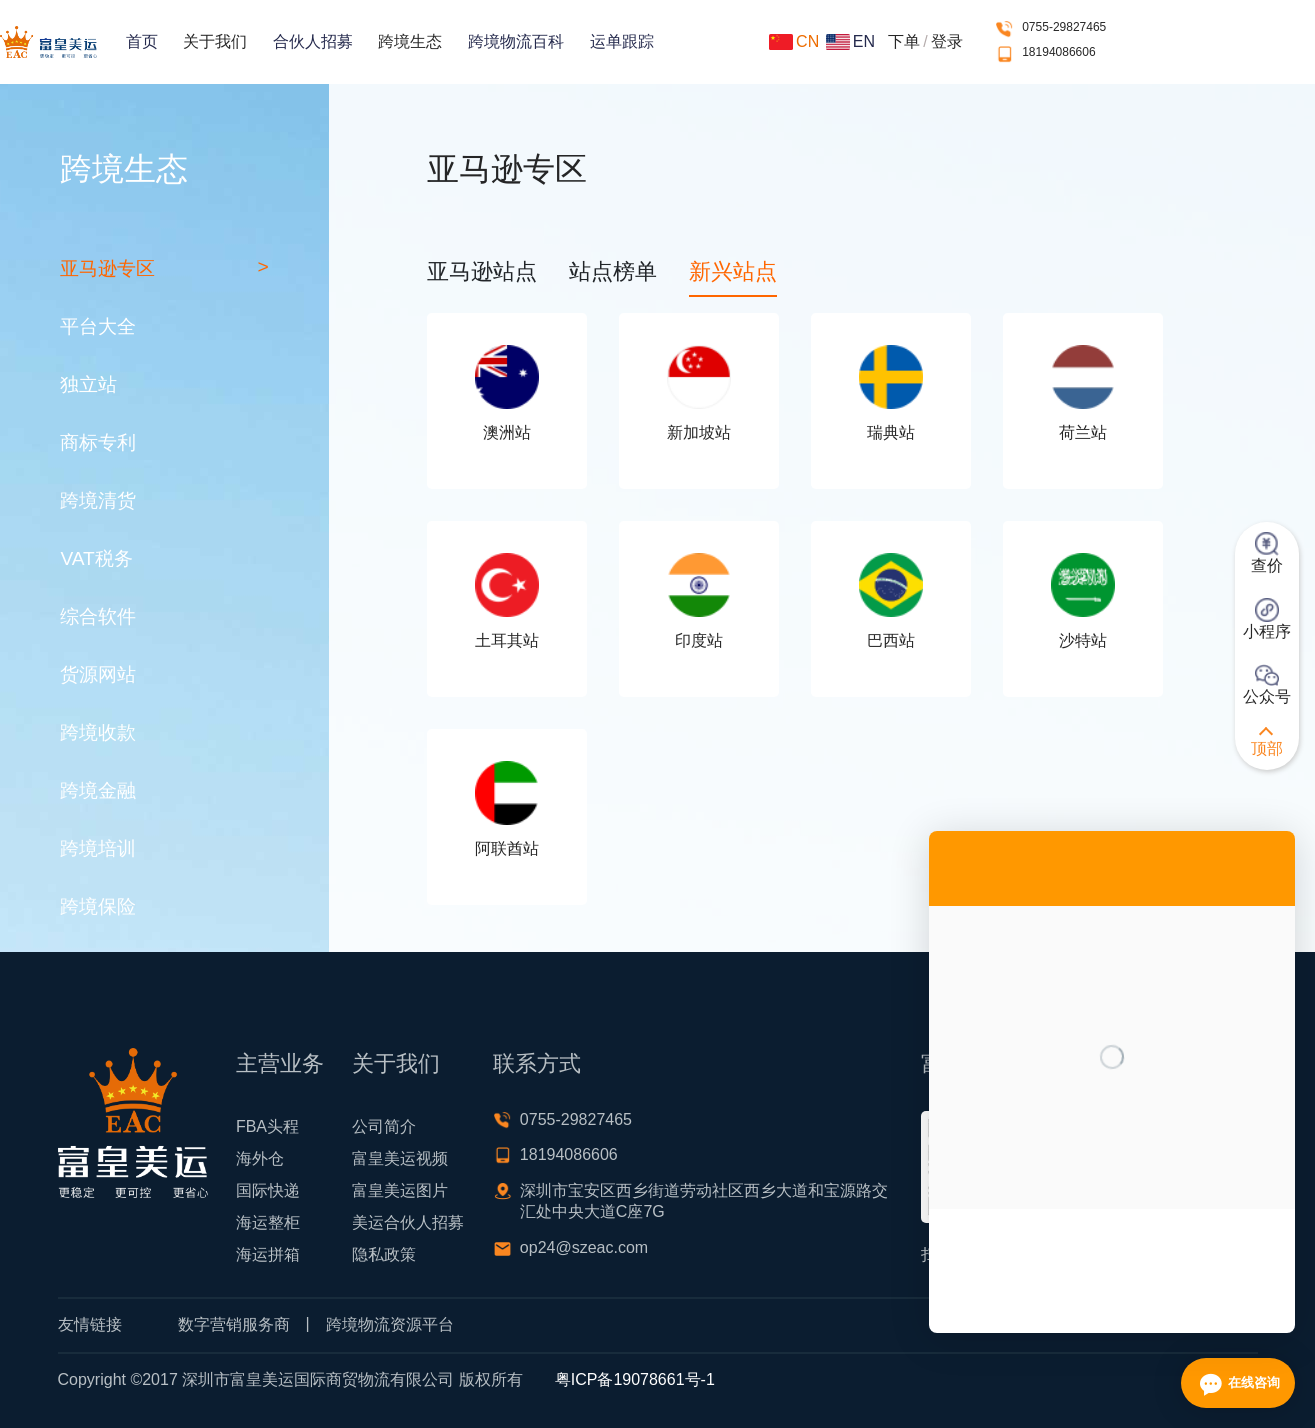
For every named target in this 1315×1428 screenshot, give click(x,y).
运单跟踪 (622, 41)
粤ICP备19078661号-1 (635, 1379)
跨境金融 (98, 790)
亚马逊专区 (107, 268)
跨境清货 (98, 500)
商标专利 (98, 442)
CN (794, 41)
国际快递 (268, 1190)
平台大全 (98, 326)
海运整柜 (268, 1222)
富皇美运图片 (400, 1190)
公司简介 (384, 1126)
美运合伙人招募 (408, 1222)
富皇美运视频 (400, 1158)
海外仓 (260, 1158)
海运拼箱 (268, 1254)
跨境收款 (98, 732)
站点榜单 (613, 271)
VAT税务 (96, 558)
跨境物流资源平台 (390, 1324)
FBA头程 (267, 1126)
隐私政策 (384, 1254)
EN (850, 41)
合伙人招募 (313, 41)
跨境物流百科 (516, 41)
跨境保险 (98, 906)
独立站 (88, 384)
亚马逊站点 (482, 271)
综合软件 (98, 616)
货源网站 (98, 674)
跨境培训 (98, 848)
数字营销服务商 (234, 1324)
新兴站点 (733, 271)
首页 (142, 41)
